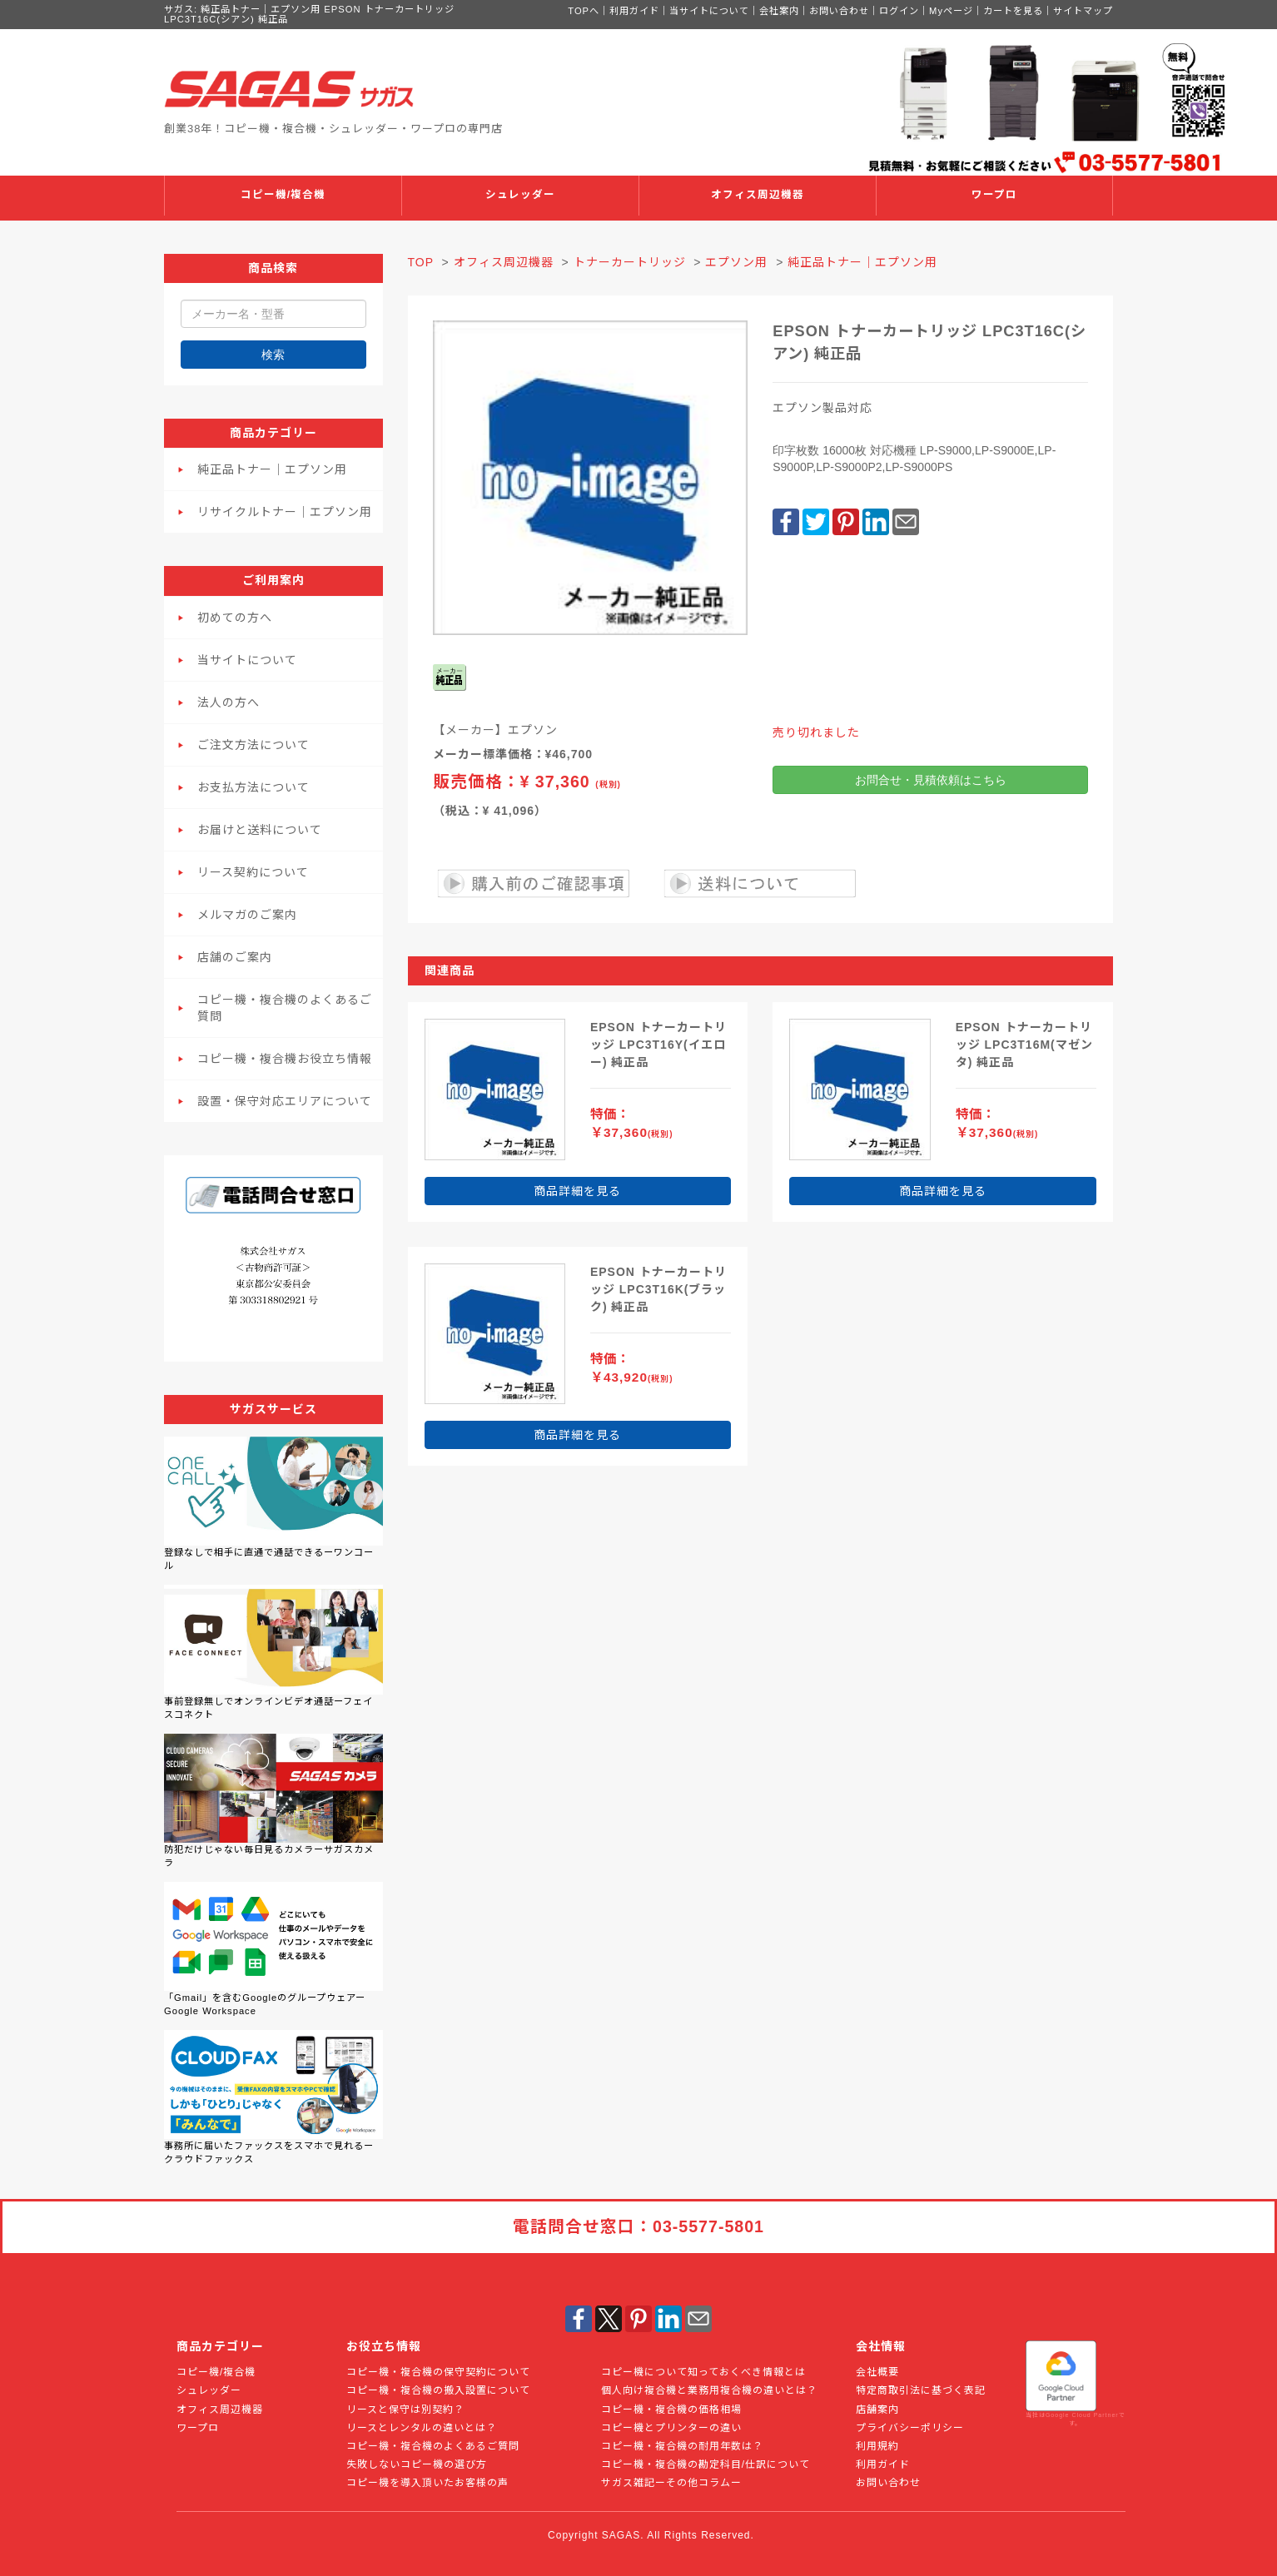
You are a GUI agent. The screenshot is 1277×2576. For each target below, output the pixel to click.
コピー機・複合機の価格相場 (671, 2409)
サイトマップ (1083, 11)
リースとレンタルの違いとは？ (421, 2428)
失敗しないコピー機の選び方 (416, 2464)
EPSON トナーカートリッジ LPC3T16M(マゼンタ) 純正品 (1024, 1044)
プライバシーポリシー (910, 2428)
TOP (421, 262)
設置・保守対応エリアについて (284, 1101)
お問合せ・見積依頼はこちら (930, 780)
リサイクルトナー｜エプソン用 (284, 512)
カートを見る (1013, 11)
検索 (273, 354)
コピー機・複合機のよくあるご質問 (284, 1008)
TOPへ (583, 11)
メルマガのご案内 (247, 914)
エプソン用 (736, 262)
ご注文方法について (253, 745)
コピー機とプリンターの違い (671, 2428)
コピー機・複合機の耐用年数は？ (682, 2446)
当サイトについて (709, 11)
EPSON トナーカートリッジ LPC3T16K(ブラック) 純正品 (658, 1289)
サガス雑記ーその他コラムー (671, 2483)
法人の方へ (228, 702)
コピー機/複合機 (283, 195)
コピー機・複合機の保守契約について (438, 2372)
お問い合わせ (839, 11)
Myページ (951, 11)
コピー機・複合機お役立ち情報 (284, 1058)
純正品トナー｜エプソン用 (272, 469)
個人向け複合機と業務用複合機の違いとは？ (709, 2390)
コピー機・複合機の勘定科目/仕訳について (705, 2464)
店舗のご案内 (234, 957)
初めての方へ (234, 617)
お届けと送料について (259, 829)
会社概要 (877, 2372)
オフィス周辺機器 (757, 195)
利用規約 (877, 2446)
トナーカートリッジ (630, 262)
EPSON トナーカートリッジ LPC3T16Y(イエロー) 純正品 (658, 1044)
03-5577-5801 (708, 2226)
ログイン (899, 11)
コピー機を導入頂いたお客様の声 (427, 2483)
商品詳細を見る (577, 1191)
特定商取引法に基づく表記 (921, 2390)
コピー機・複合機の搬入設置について (438, 2390)
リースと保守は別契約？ (405, 2409)
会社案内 (779, 11)
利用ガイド (634, 11)
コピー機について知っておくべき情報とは (703, 2372)
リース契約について (253, 872)
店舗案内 (877, 2409)
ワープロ (994, 195)
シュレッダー (520, 195)
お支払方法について (253, 787)
